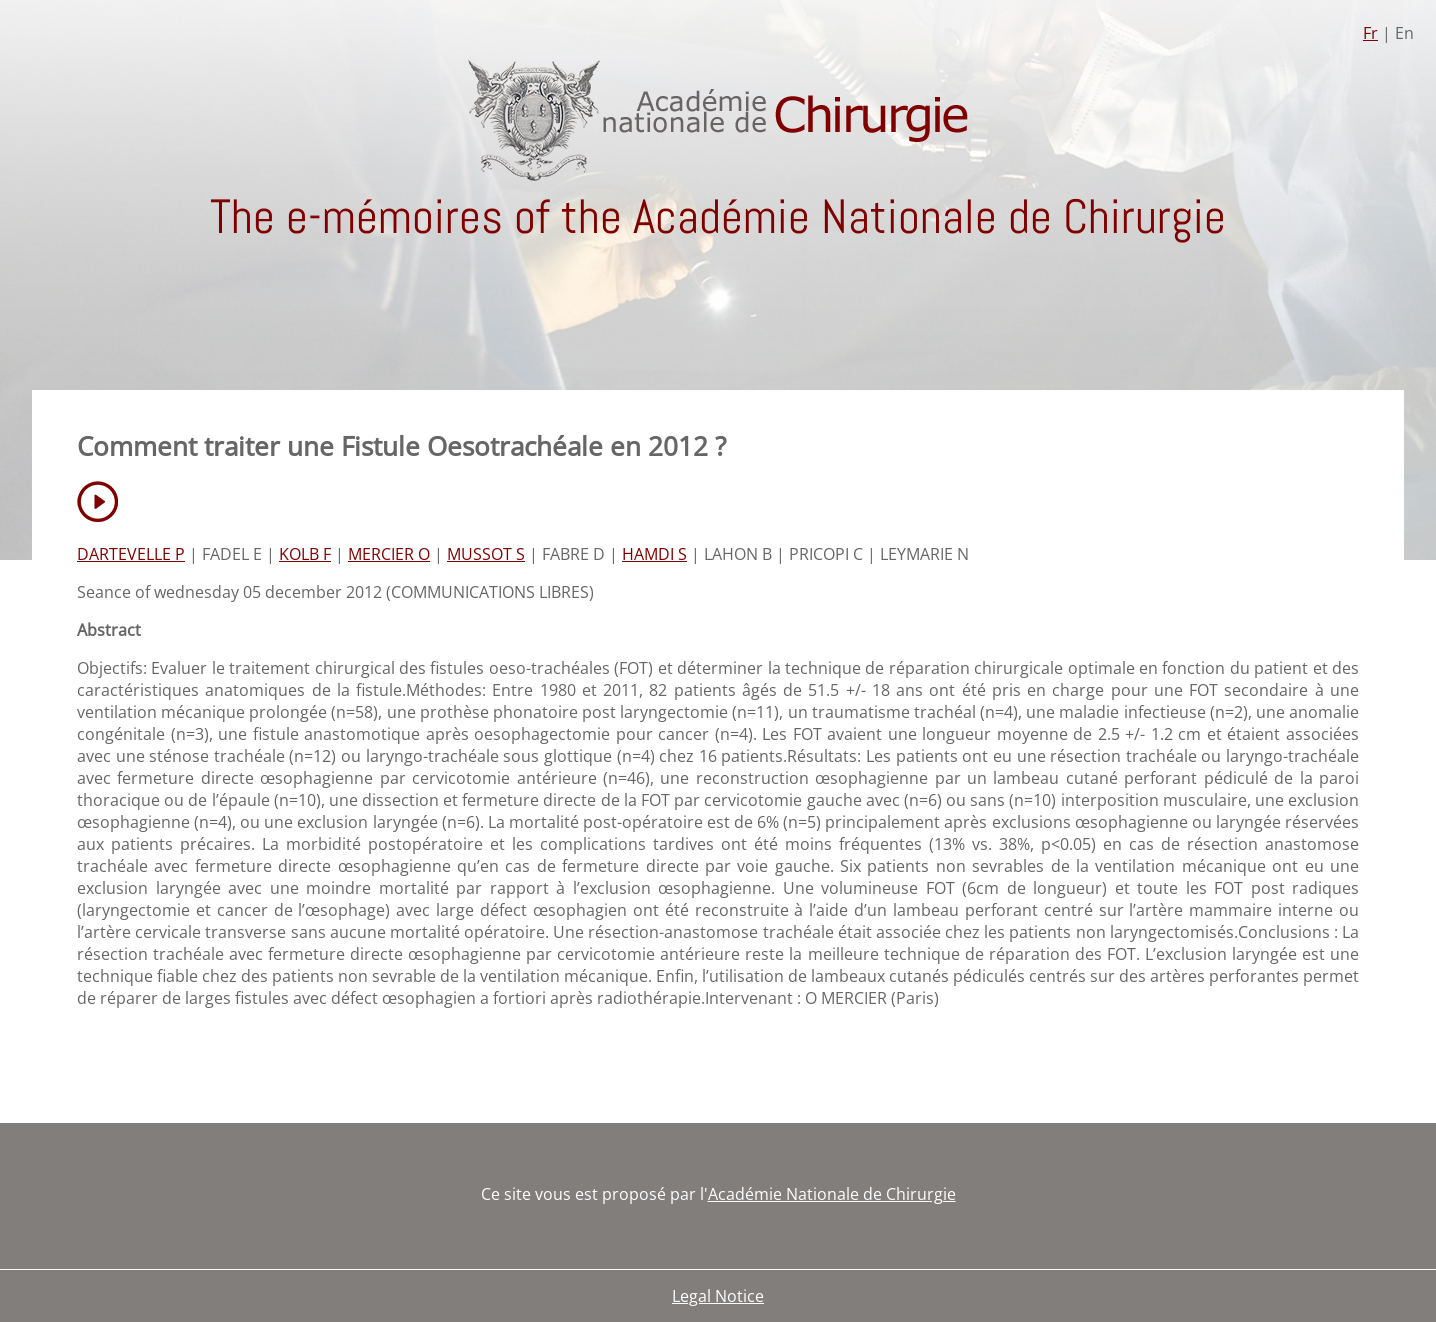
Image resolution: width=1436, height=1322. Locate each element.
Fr (1370, 33)
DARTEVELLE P (131, 554)
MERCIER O (389, 554)
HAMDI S (654, 554)
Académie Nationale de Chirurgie (832, 1194)
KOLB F (305, 554)
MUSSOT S (486, 554)
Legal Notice (718, 1296)
